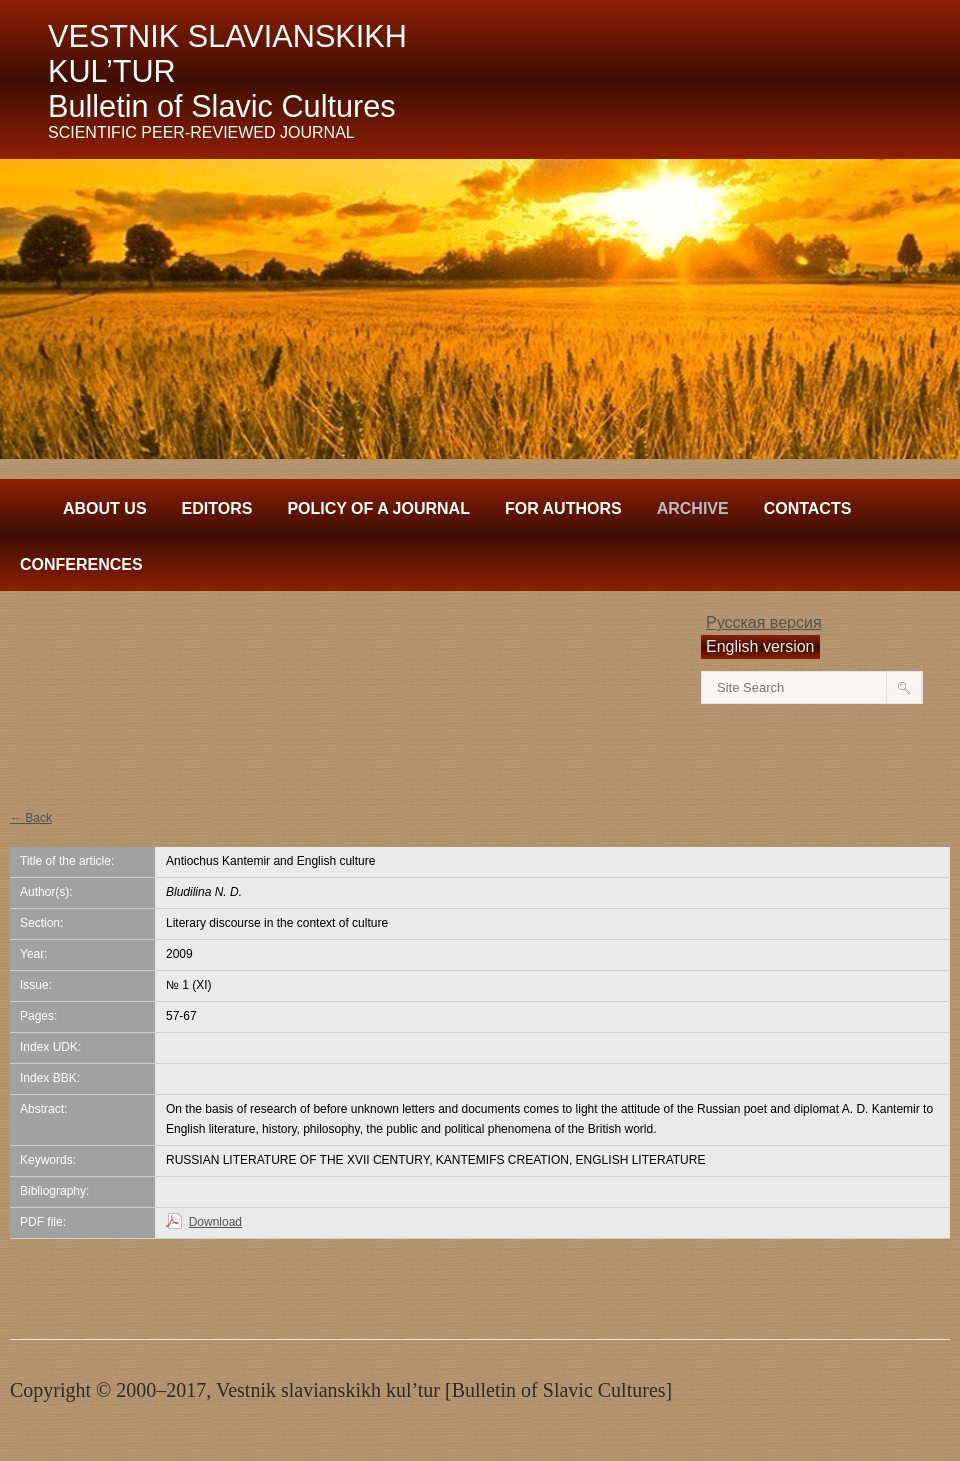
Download (215, 1222)
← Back (31, 818)
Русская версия (764, 622)
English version (760, 646)
